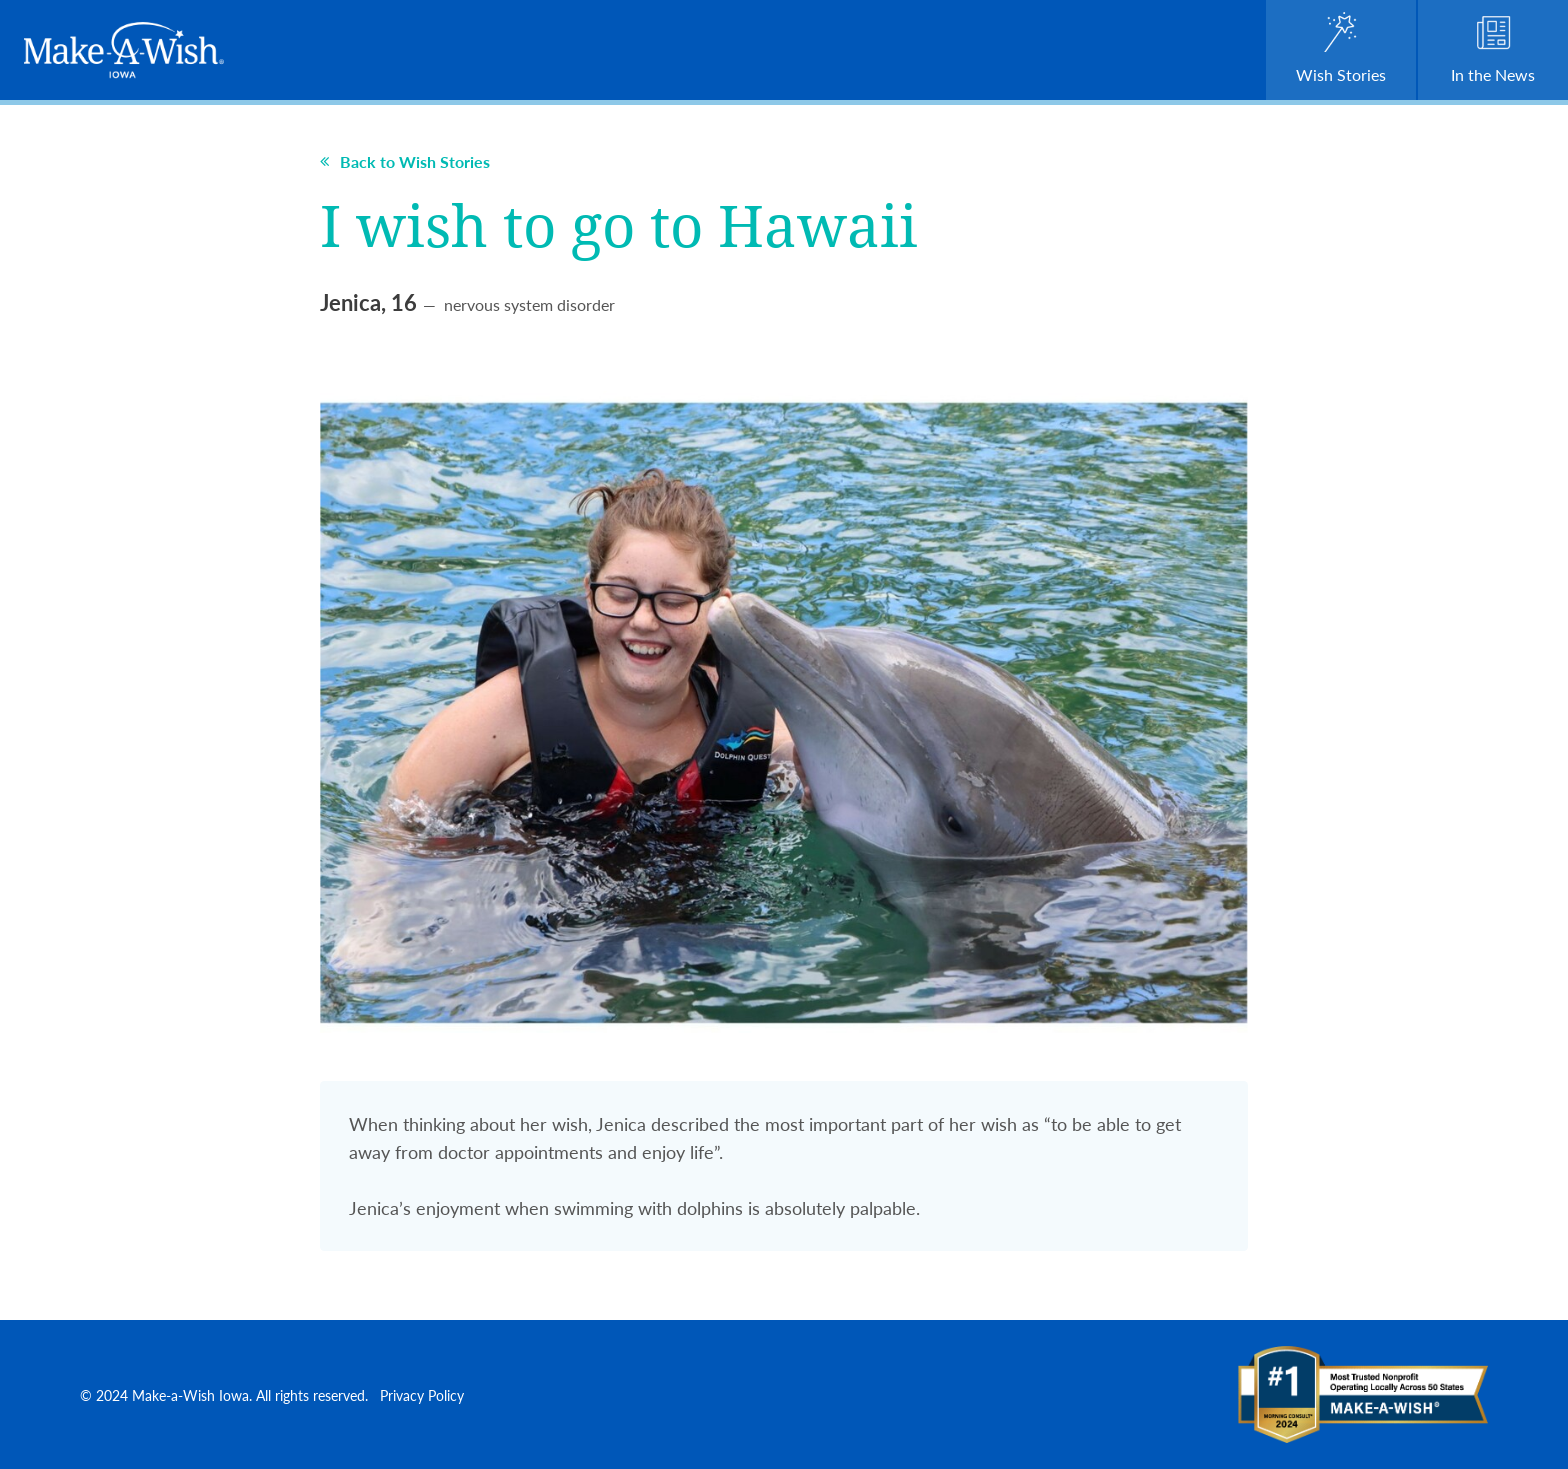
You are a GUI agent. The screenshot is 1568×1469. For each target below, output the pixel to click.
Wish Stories (1341, 49)
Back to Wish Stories (405, 161)
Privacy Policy (422, 1395)
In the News (1493, 49)
